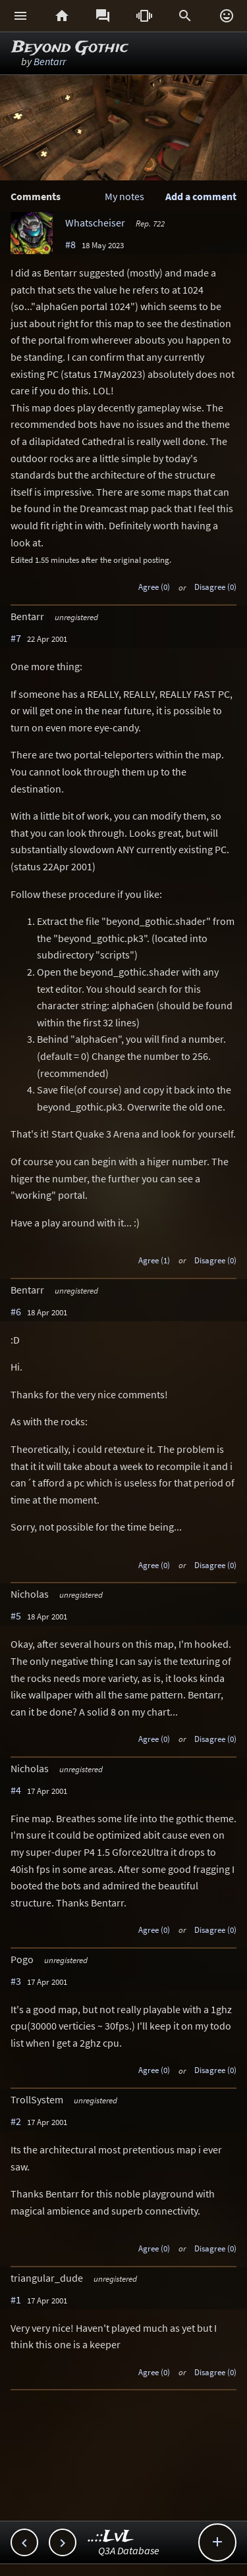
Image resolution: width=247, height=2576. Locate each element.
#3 (16, 1980)
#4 (16, 1790)
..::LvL (111, 2536)
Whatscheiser (95, 222)
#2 (16, 2121)
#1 (16, 2299)
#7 (16, 637)
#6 (16, 1311)
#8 (70, 244)
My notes (124, 196)
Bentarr (50, 61)
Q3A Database (128, 2550)
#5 (16, 1615)
